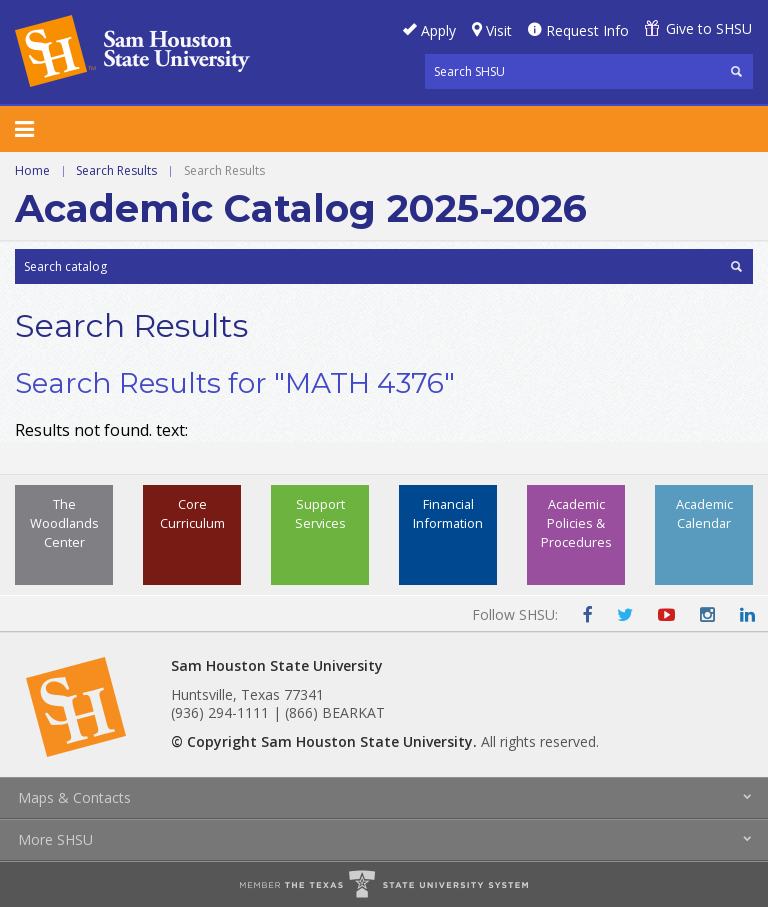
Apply (438, 30)
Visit (499, 30)
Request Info (587, 30)
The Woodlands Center (64, 523)
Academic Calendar (704, 513)
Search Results (116, 170)
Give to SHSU (709, 28)
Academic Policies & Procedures (576, 523)
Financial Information (448, 513)
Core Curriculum (192, 513)
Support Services (320, 513)
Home (32, 170)
